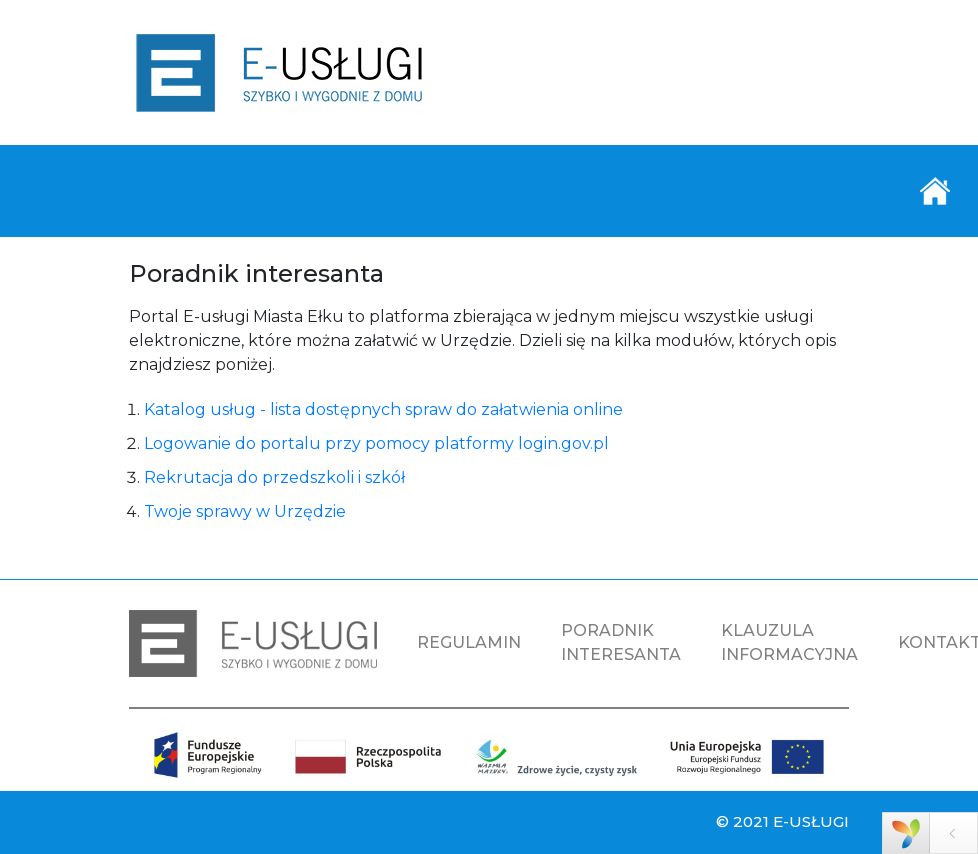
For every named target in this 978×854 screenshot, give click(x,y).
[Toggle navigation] (935, 191)
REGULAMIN (469, 642)
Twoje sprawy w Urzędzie (245, 511)
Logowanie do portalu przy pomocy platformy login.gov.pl (376, 443)
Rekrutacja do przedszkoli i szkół (274, 477)
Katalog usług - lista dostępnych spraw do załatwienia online (383, 409)
